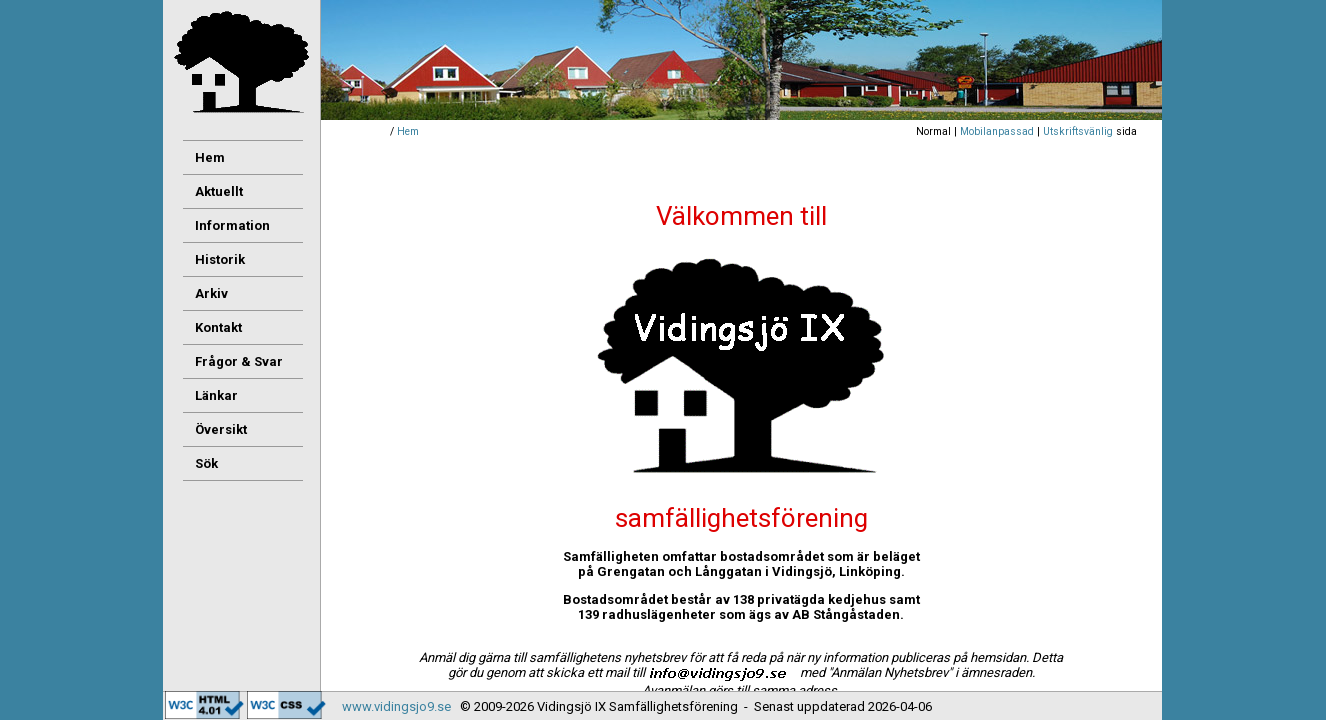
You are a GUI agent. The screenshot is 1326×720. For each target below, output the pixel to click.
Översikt (221, 429)
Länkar (216, 395)
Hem (408, 131)
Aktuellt (219, 191)
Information (232, 225)
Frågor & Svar (239, 361)
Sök (206, 463)
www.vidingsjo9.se (396, 706)
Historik (220, 259)
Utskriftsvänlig (1078, 131)
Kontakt (218, 327)
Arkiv (211, 293)
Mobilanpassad (997, 131)
